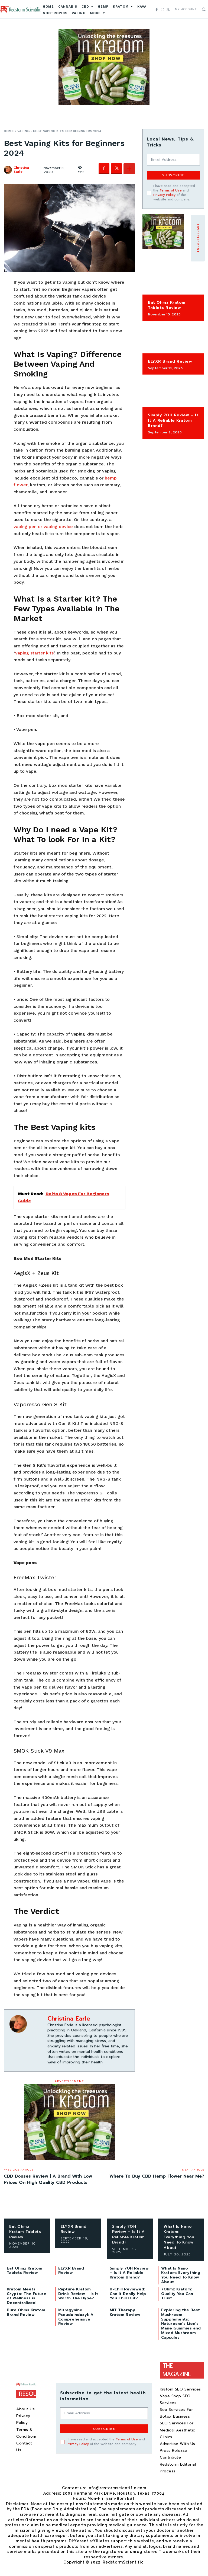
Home (9, 131)
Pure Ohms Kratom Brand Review (26, 2312)
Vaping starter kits (34, 653)
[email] (173, 159)
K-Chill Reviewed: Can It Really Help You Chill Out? (128, 2293)
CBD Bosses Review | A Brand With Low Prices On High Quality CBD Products (48, 2179)
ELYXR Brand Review (170, 361)
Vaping (23, 131)
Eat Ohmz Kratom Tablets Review (167, 305)
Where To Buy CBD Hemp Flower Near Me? (156, 2176)
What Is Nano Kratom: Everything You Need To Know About (179, 2237)
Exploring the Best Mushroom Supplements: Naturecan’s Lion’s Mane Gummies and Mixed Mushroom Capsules (181, 2323)
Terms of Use (171, 190)
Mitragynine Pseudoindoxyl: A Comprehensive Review (75, 2316)
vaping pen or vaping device (43, 526)
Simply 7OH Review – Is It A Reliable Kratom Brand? (173, 420)
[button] (203, 9)
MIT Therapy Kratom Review (125, 2312)
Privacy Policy (164, 194)
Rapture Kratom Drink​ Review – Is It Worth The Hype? (78, 2293)
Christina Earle (21, 170)
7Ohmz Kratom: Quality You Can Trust (177, 2293)
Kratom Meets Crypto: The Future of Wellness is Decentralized (26, 2296)
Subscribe (173, 175)
